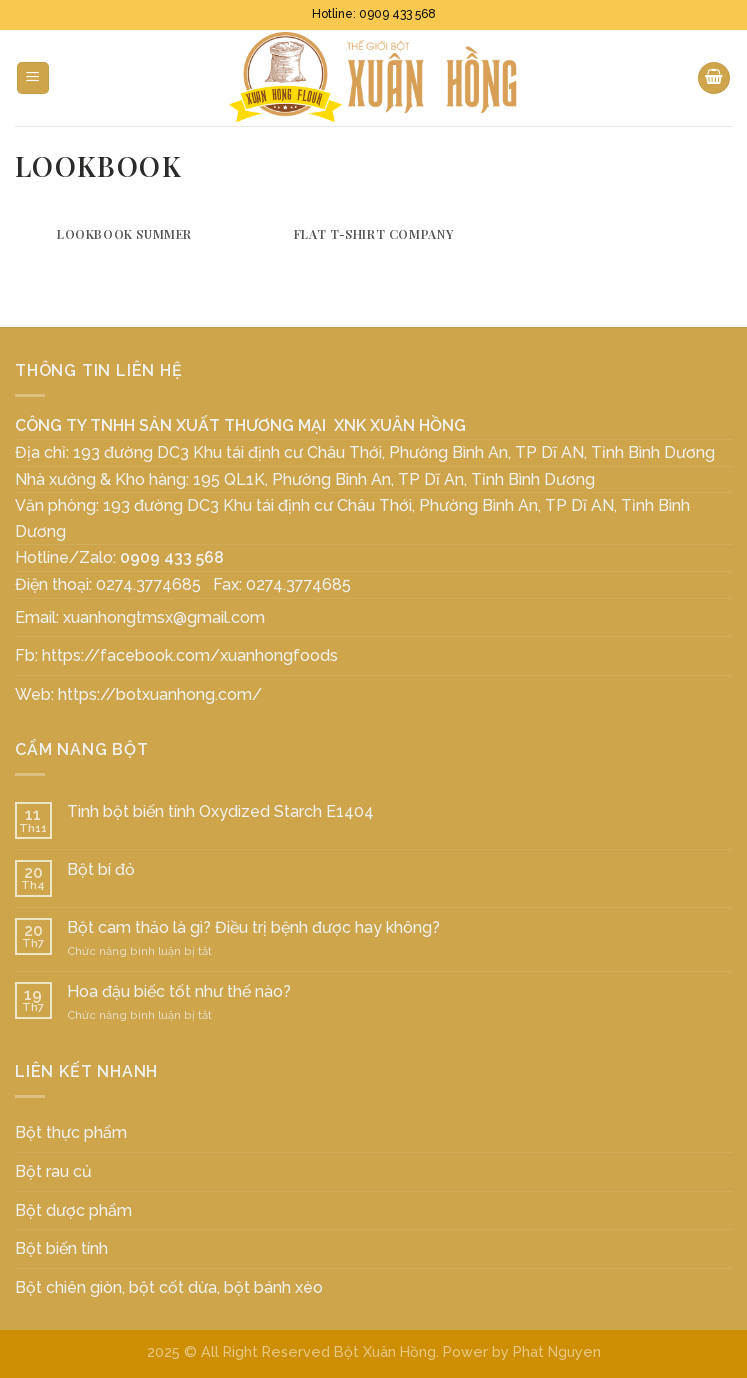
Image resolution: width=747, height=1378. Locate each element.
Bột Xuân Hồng (385, 1351)
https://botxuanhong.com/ (160, 694)
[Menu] (33, 78)
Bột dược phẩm (73, 1210)
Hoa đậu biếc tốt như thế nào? (179, 991)
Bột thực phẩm (71, 1132)
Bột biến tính (61, 1248)
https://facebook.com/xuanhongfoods (190, 655)
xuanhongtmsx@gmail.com (164, 617)
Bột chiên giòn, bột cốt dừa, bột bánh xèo (169, 1287)
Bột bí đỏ (101, 869)
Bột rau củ (53, 1171)
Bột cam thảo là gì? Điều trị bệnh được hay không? (253, 927)
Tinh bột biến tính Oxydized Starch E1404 (220, 811)
